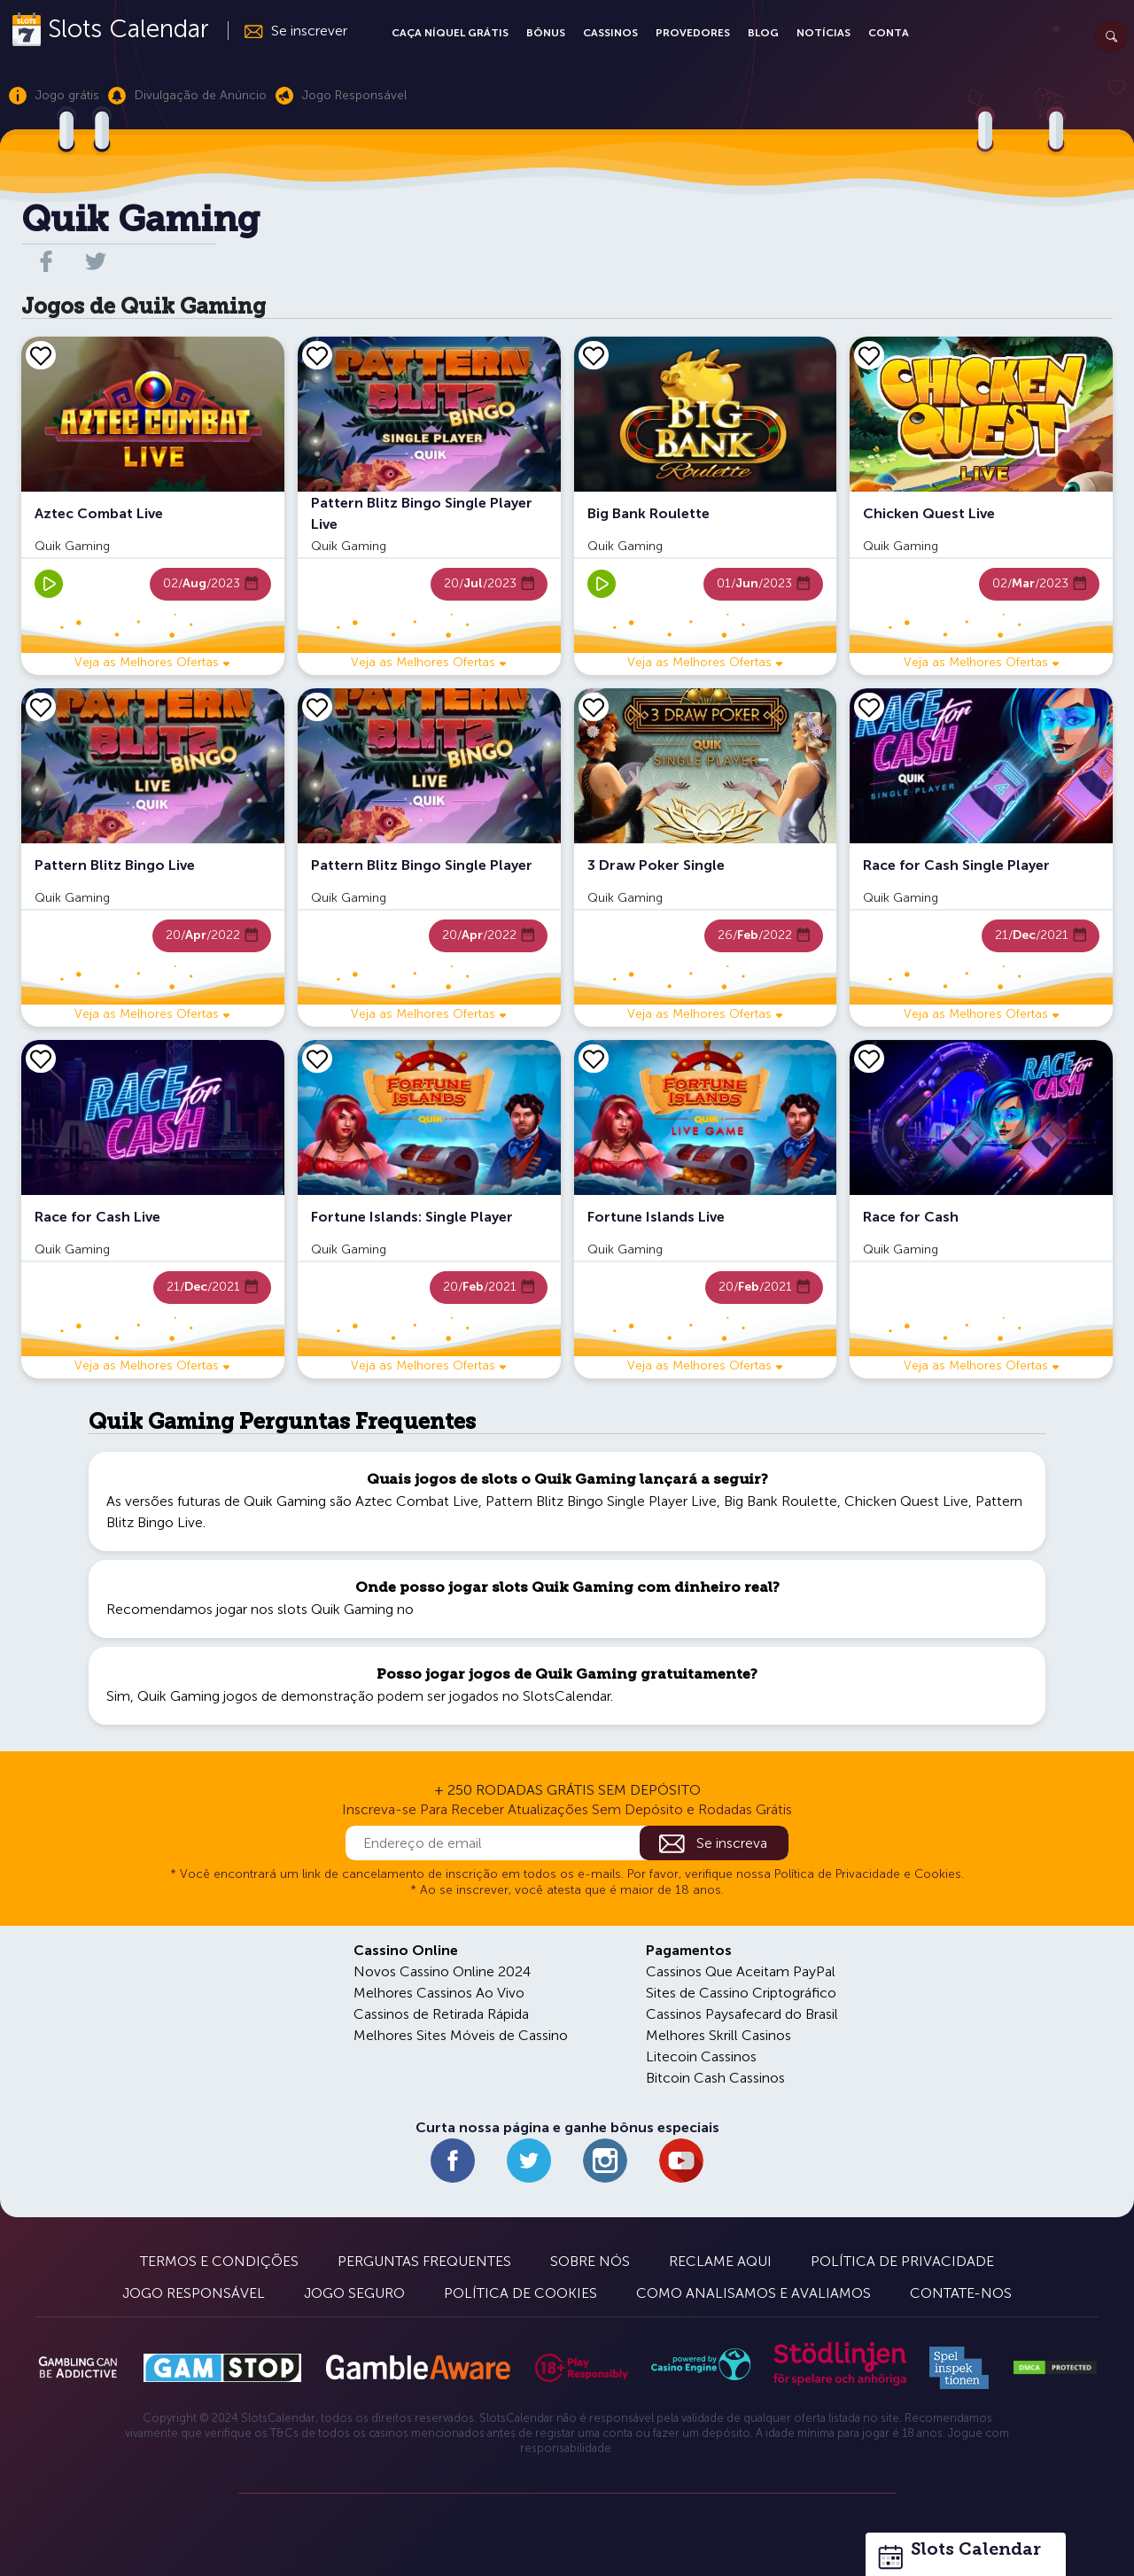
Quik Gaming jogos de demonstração (255, 1696)
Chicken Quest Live (906, 1501)
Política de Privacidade (902, 2261)
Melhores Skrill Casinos (718, 2035)
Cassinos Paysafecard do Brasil (742, 2014)
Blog (763, 33)
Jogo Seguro (354, 2293)
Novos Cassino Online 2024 (442, 1971)
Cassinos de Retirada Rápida (441, 2014)
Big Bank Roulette (780, 1501)
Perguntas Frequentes (424, 2261)
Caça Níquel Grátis (450, 33)
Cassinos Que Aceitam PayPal (740, 1971)
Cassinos (610, 33)
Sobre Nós (590, 2261)
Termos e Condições (219, 2261)
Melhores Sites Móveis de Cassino (460, 2035)
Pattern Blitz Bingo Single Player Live (601, 1501)
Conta (888, 33)
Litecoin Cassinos (701, 2056)
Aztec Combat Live (416, 1501)
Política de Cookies (520, 2293)
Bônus (545, 33)
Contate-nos (961, 2293)
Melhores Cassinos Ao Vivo (438, 1992)
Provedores (693, 33)
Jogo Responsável (193, 2293)
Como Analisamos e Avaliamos (753, 2293)
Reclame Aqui (720, 2261)
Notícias (823, 33)
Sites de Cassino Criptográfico (741, 1992)
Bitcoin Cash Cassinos (715, 2077)
